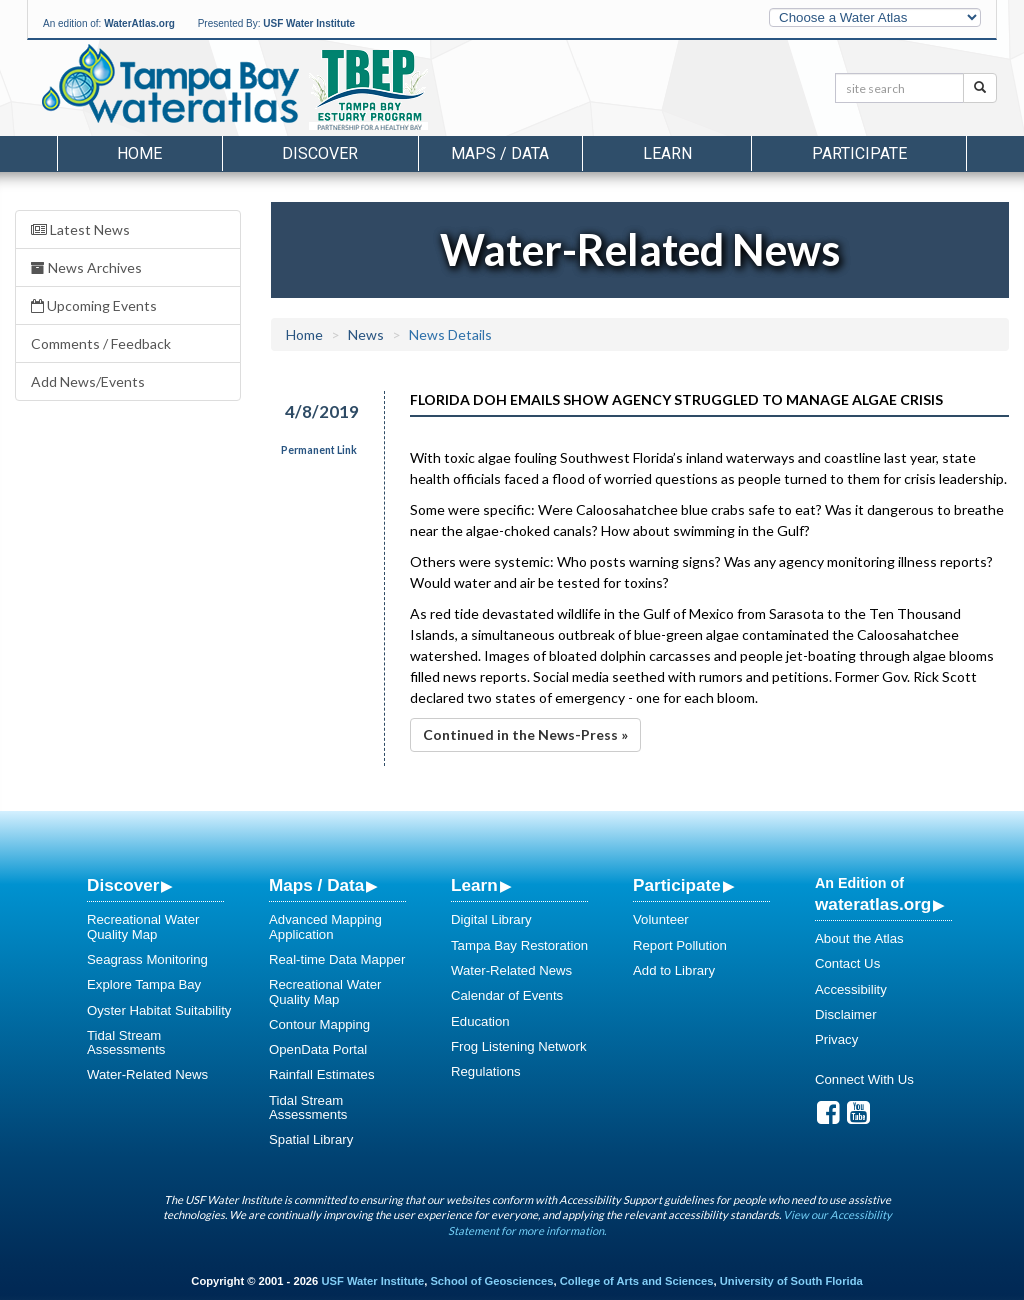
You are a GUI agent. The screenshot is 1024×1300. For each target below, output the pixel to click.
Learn (474, 885)
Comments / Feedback (101, 343)
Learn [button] (667, 153)
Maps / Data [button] (500, 153)
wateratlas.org (873, 904)
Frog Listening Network (519, 1046)
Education (480, 1021)
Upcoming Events (94, 305)
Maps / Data (316, 885)
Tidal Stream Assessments (126, 1042)
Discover (123, 885)
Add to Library (674, 970)
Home (139, 153)
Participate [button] (859, 153)
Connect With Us (864, 1079)
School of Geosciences (491, 1281)
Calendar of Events (507, 995)
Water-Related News (147, 1074)
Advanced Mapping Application (325, 926)
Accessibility (851, 989)
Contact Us (847, 963)
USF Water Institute (309, 23)
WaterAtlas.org (139, 23)
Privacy (836, 1039)
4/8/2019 (322, 411)
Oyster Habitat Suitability (159, 1010)
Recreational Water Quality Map (143, 926)
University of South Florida (791, 1281)
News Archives (86, 267)
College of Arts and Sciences (637, 1281)
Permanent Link (319, 450)
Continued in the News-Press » (525, 734)
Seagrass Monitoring (147, 959)
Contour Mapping (319, 1024)
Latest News (80, 229)
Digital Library (491, 919)
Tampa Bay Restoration (519, 945)
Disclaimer (846, 1014)
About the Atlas (859, 938)
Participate (677, 885)
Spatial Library (311, 1139)
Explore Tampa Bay (144, 984)
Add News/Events (88, 381)
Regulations (486, 1071)
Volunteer (661, 919)
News (366, 334)
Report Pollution (680, 945)
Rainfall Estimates (322, 1074)
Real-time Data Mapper (337, 959)
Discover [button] (320, 153)
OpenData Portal (318, 1049)
